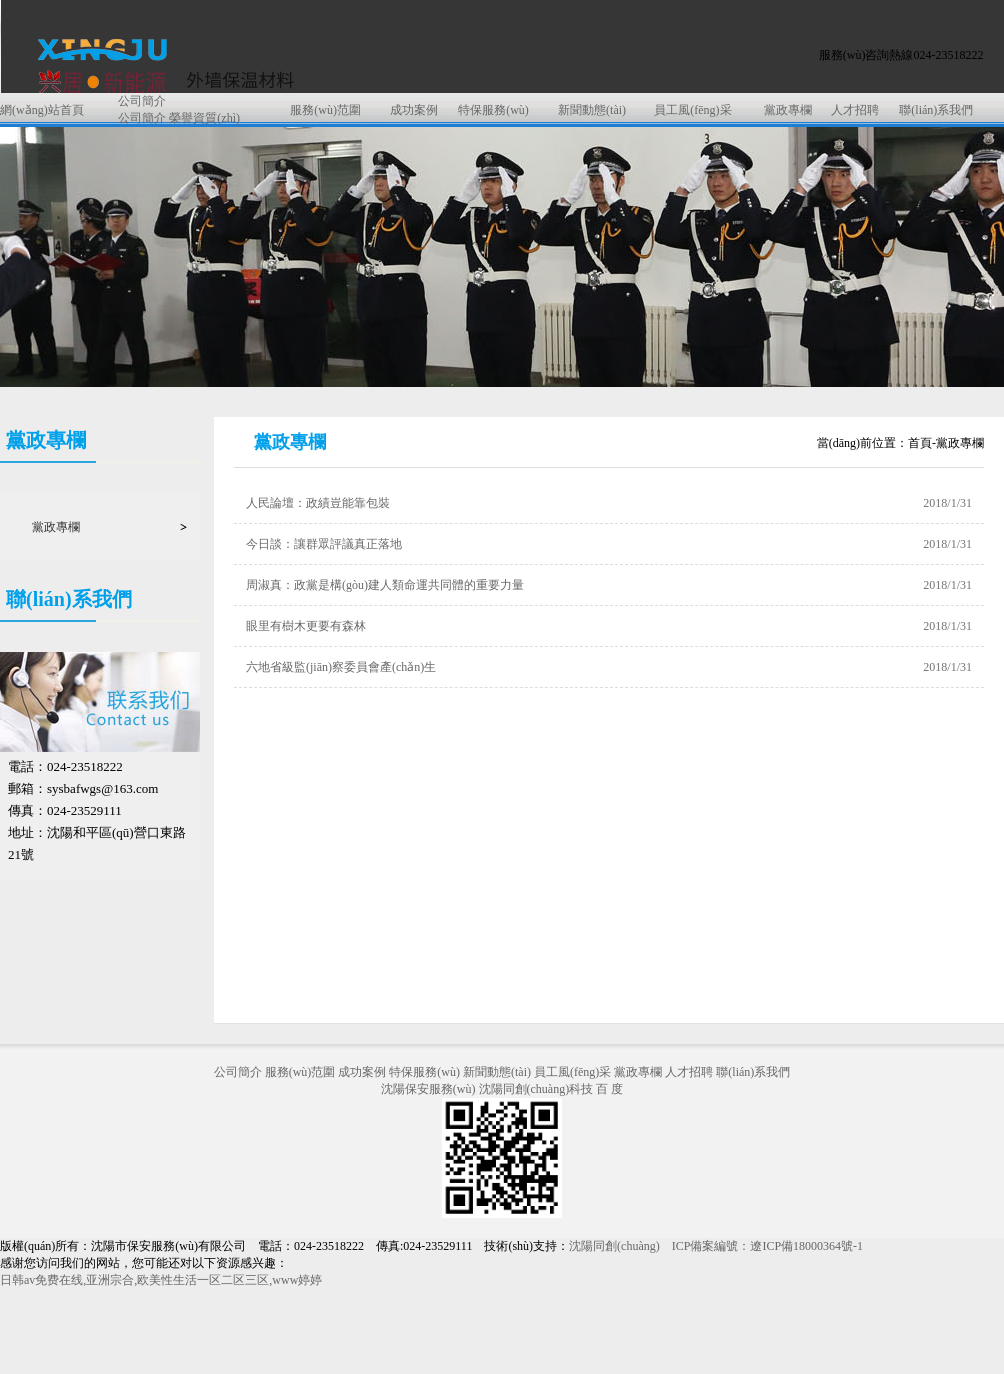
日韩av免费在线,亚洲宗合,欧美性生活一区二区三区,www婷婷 (161, 1280)
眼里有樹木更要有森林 (306, 626)
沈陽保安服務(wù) (428, 1089)
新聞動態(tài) (592, 110)
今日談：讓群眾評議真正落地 (324, 544)
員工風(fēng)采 (692, 110)
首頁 (920, 443)
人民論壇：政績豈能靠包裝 (318, 503)
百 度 (609, 1089)
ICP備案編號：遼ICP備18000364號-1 (767, 1246)
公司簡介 (142, 101)
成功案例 (414, 110)
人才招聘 (855, 110)
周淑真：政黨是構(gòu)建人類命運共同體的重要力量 (385, 585)
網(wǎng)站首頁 (42, 110)
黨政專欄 (788, 110)
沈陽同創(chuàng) (614, 1246)
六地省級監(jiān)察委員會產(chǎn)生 (341, 667)
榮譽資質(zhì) (204, 118)
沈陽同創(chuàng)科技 (536, 1089)
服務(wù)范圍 (325, 110)
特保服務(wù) (493, 110)
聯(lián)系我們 (936, 110)
